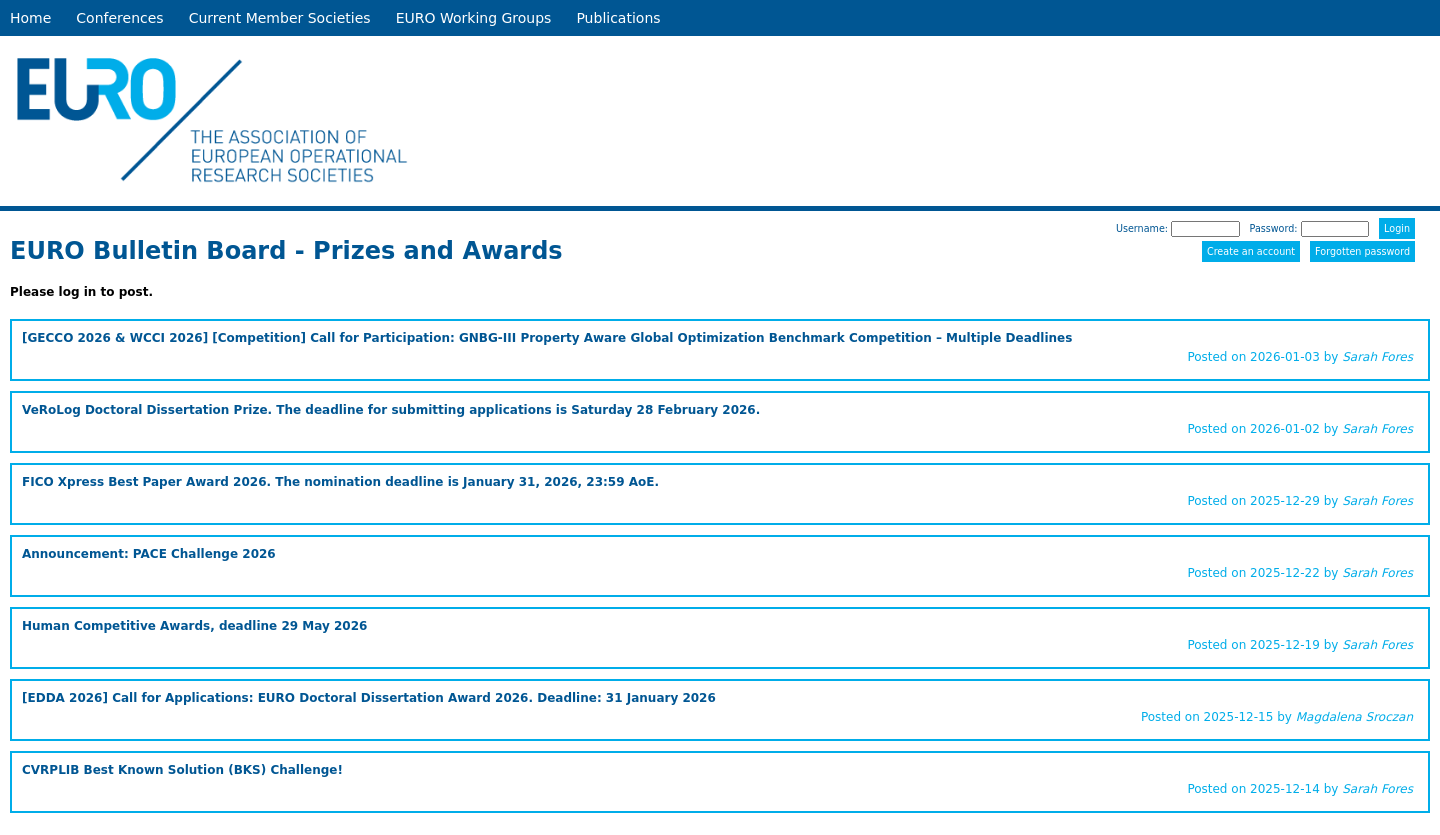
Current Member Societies (280, 18)
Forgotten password (1362, 251)
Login (1397, 228)
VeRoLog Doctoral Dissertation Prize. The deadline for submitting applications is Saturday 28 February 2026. (391, 410)
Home (30, 18)
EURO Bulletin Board (148, 251)
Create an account (1251, 251)
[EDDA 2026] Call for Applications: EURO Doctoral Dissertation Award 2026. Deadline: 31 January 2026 (369, 698)
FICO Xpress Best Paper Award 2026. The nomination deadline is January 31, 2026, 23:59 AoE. (340, 482)
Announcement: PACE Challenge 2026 (149, 554)
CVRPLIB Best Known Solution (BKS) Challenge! (182, 770)
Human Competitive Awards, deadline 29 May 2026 (194, 626)
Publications (618, 18)
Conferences (119, 18)
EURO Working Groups (474, 18)
